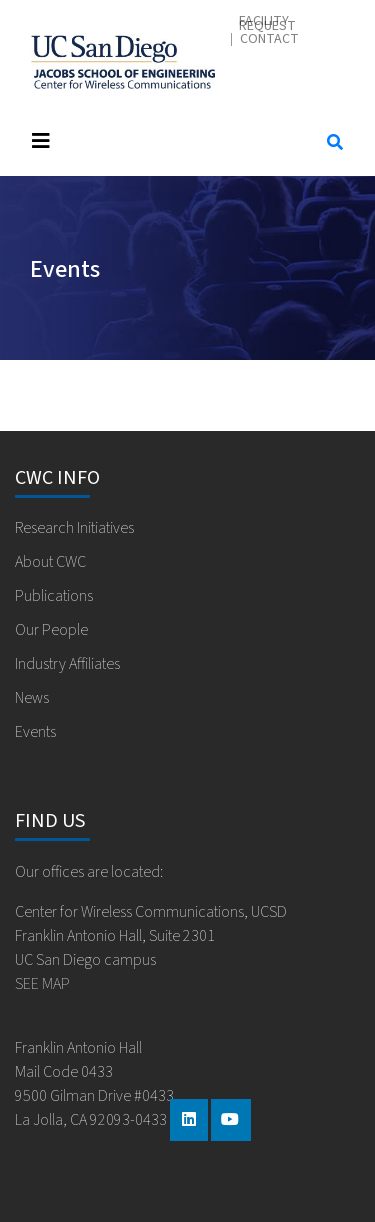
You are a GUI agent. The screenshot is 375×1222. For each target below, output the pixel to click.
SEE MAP (42, 984)
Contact (269, 39)
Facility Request (267, 24)
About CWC (50, 562)
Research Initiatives (74, 528)
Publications (54, 596)
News (32, 698)
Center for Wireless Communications (123, 62)
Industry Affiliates (67, 664)
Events (35, 732)
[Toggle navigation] (159, 141)
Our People (51, 630)
